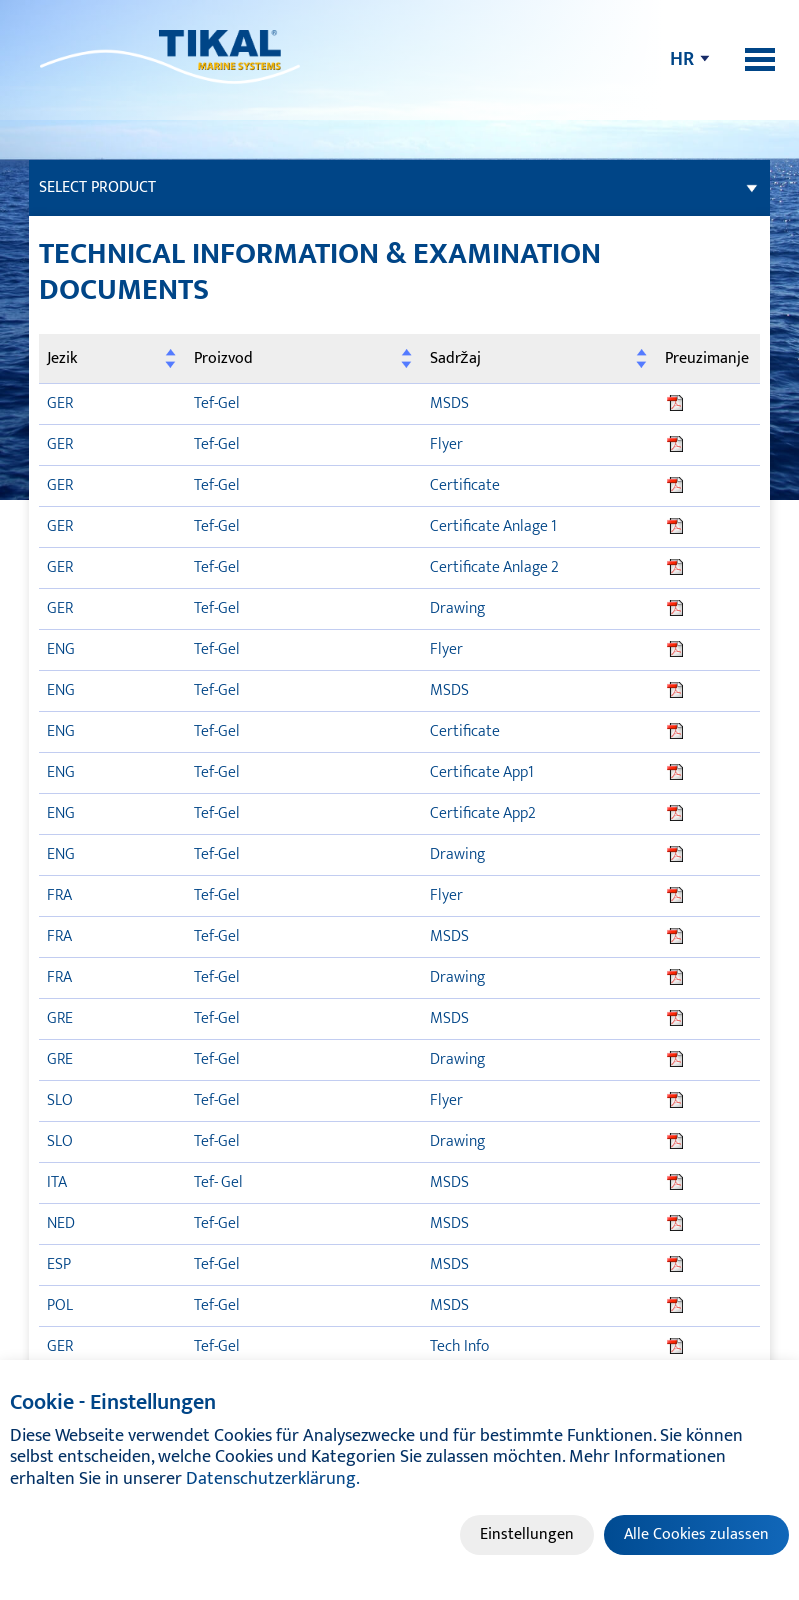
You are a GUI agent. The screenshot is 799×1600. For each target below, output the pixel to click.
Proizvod (223, 358)
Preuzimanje (707, 358)
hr (682, 59)
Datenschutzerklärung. (273, 1479)
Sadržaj (455, 358)
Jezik (62, 358)
